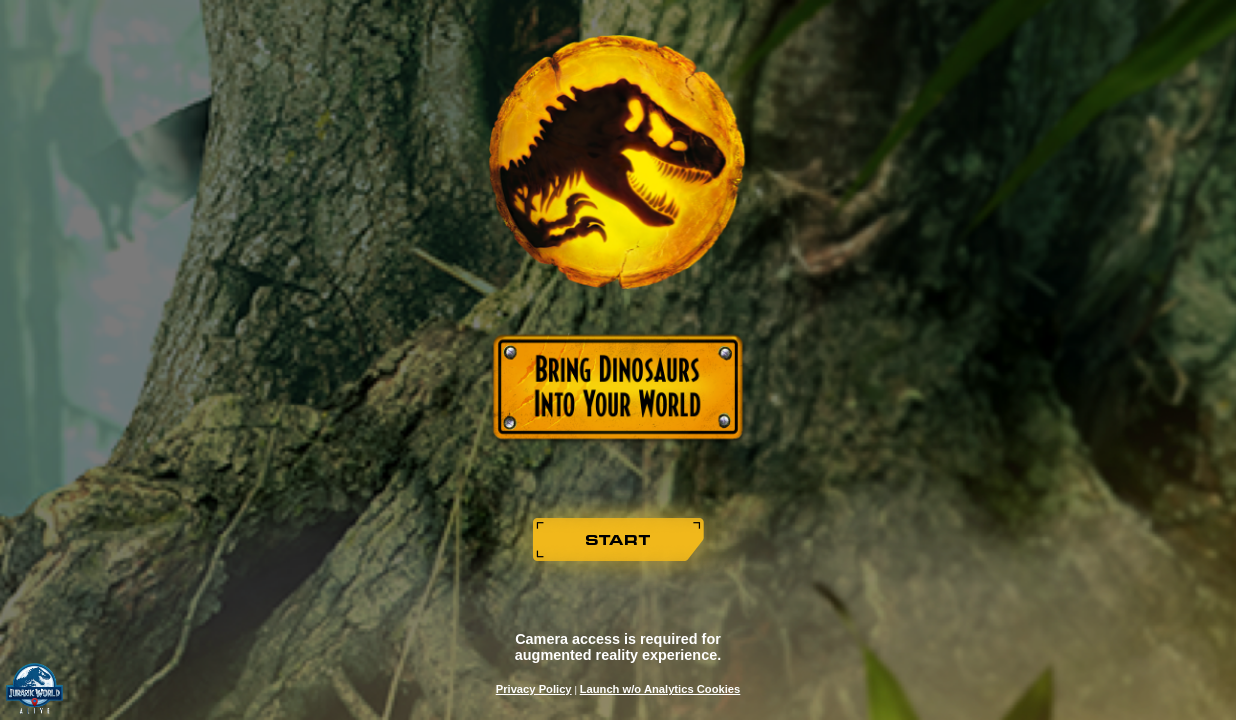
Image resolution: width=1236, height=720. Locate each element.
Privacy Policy (534, 689)
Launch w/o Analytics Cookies (660, 689)
